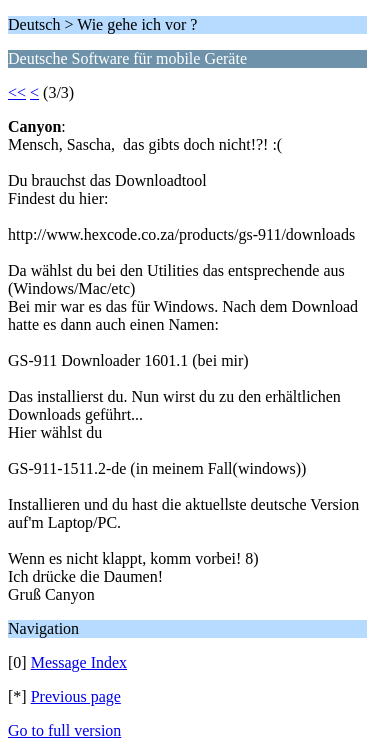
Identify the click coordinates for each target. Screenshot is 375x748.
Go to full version (64, 730)
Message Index (79, 662)
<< (17, 92)
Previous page (76, 696)
